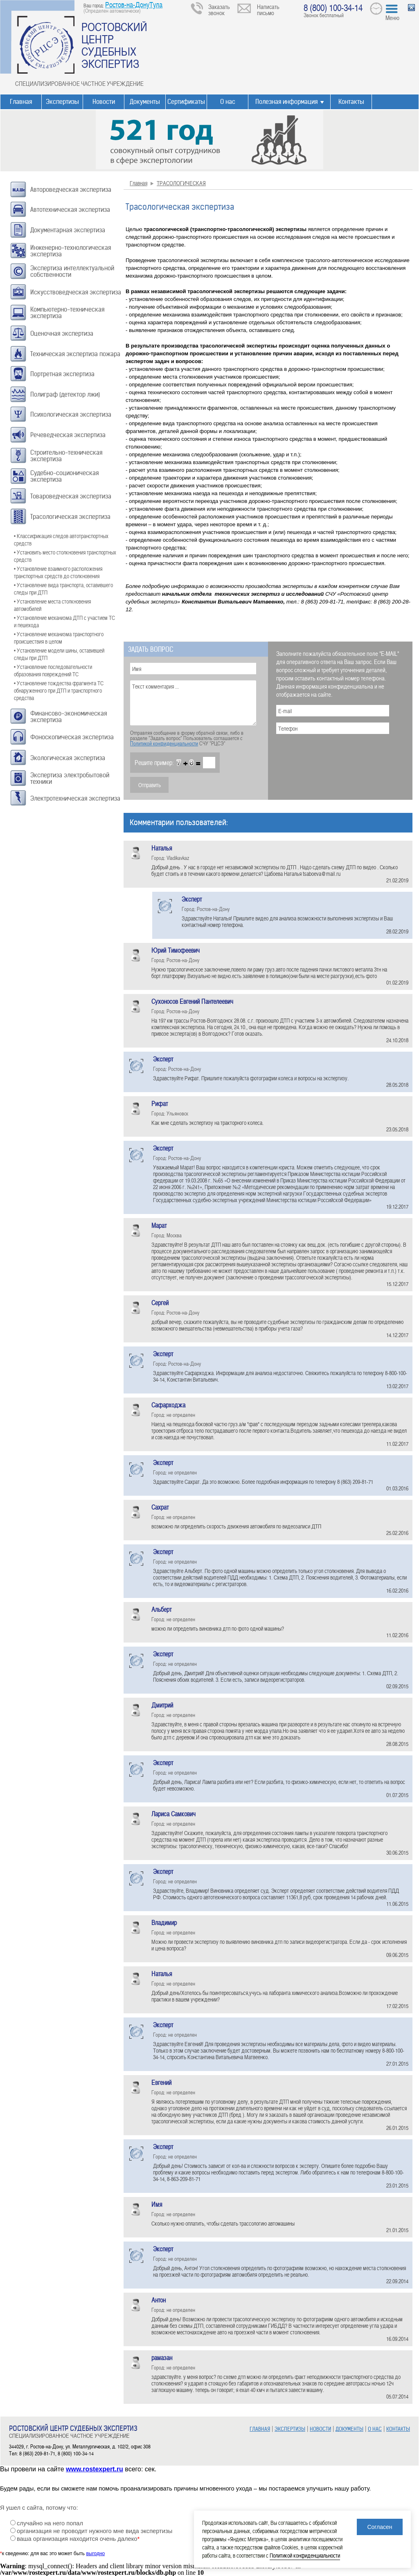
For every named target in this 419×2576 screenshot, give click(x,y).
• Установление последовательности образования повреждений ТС (53, 670)
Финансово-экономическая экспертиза (68, 716)
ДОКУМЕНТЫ (349, 2429)
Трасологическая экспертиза (70, 517)
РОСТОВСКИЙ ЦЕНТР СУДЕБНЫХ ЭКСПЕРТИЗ (114, 45)
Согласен (379, 2527)
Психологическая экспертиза (70, 414)
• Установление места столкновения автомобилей (52, 605)
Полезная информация (286, 101)
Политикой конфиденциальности (164, 743)
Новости (103, 101)
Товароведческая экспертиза (70, 496)
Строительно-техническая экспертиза (66, 456)
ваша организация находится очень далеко (78, 2539)
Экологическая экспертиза (67, 758)
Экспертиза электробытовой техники (69, 778)
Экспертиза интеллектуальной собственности (72, 271)
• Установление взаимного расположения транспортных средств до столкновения (58, 572)
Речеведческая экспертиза (68, 435)
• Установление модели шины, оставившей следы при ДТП (59, 654)
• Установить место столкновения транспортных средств (65, 555)
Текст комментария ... (193, 702)
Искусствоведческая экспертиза (75, 292)
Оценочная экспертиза (61, 333)
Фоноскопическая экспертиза (72, 737)
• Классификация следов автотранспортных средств (61, 539)
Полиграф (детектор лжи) (65, 394)
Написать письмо (268, 9)
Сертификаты (186, 101)
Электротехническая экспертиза (75, 798)
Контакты (351, 101)
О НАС (375, 2429)
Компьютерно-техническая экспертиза (67, 312)
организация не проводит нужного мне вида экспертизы (94, 2531)
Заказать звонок (219, 9)
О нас (227, 101)
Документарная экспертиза (67, 230)
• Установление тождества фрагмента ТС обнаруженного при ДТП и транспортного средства (59, 690)
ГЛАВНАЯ (260, 2429)
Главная (21, 101)
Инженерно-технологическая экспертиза (70, 251)
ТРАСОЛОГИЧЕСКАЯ (181, 183)
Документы (145, 101)
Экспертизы (62, 101)
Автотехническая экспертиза (70, 209)
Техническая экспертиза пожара (75, 354)
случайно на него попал (50, 2523)
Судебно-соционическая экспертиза (64, 476)
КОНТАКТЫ (398, 2429)
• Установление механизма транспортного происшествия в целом (59, 637)
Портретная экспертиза (62, 374)
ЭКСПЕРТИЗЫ (290, 2429)
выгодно (95, 2553)
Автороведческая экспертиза (70, 189)
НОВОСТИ (320, 2429)
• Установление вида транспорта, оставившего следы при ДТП (63, 588)
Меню (392, 17)
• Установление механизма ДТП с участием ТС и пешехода (64, 621)
